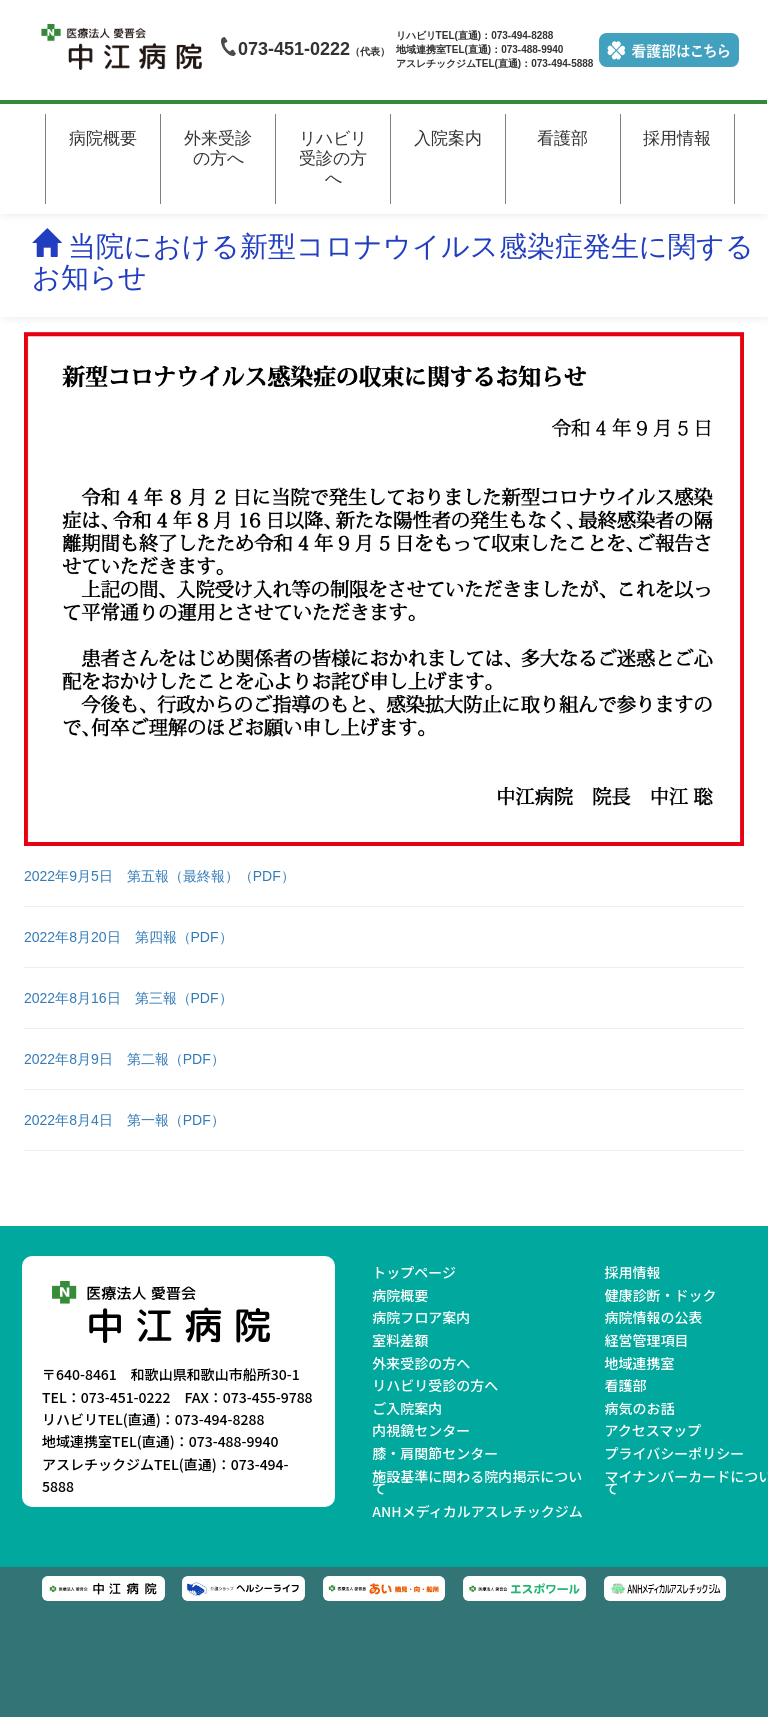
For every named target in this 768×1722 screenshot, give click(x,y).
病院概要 (103, 138)
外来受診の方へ (218, 148)
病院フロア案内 (421, 1317)
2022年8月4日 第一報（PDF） (124, 1120)
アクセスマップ (652, 1430)
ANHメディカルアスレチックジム (477, 1511)
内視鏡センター (421, 1430)
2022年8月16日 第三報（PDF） (128, 998)
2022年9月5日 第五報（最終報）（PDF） (159, 876)
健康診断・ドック (660, 1295)
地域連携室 (639, 1363)
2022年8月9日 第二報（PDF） (124, 1059)
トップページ (414, 1272)
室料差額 (400, 1340)
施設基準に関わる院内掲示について (477, 1482)
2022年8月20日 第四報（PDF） (128, 937)
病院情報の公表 (653, 1317)
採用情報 (677, 138)
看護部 (562, 138)
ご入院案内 (407, 1408)
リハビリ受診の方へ (333, 158)
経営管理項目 (646, 1340)
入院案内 (448, 138)
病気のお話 (639, 1408)
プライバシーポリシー (674, 1453)
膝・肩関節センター (435, 1453)
